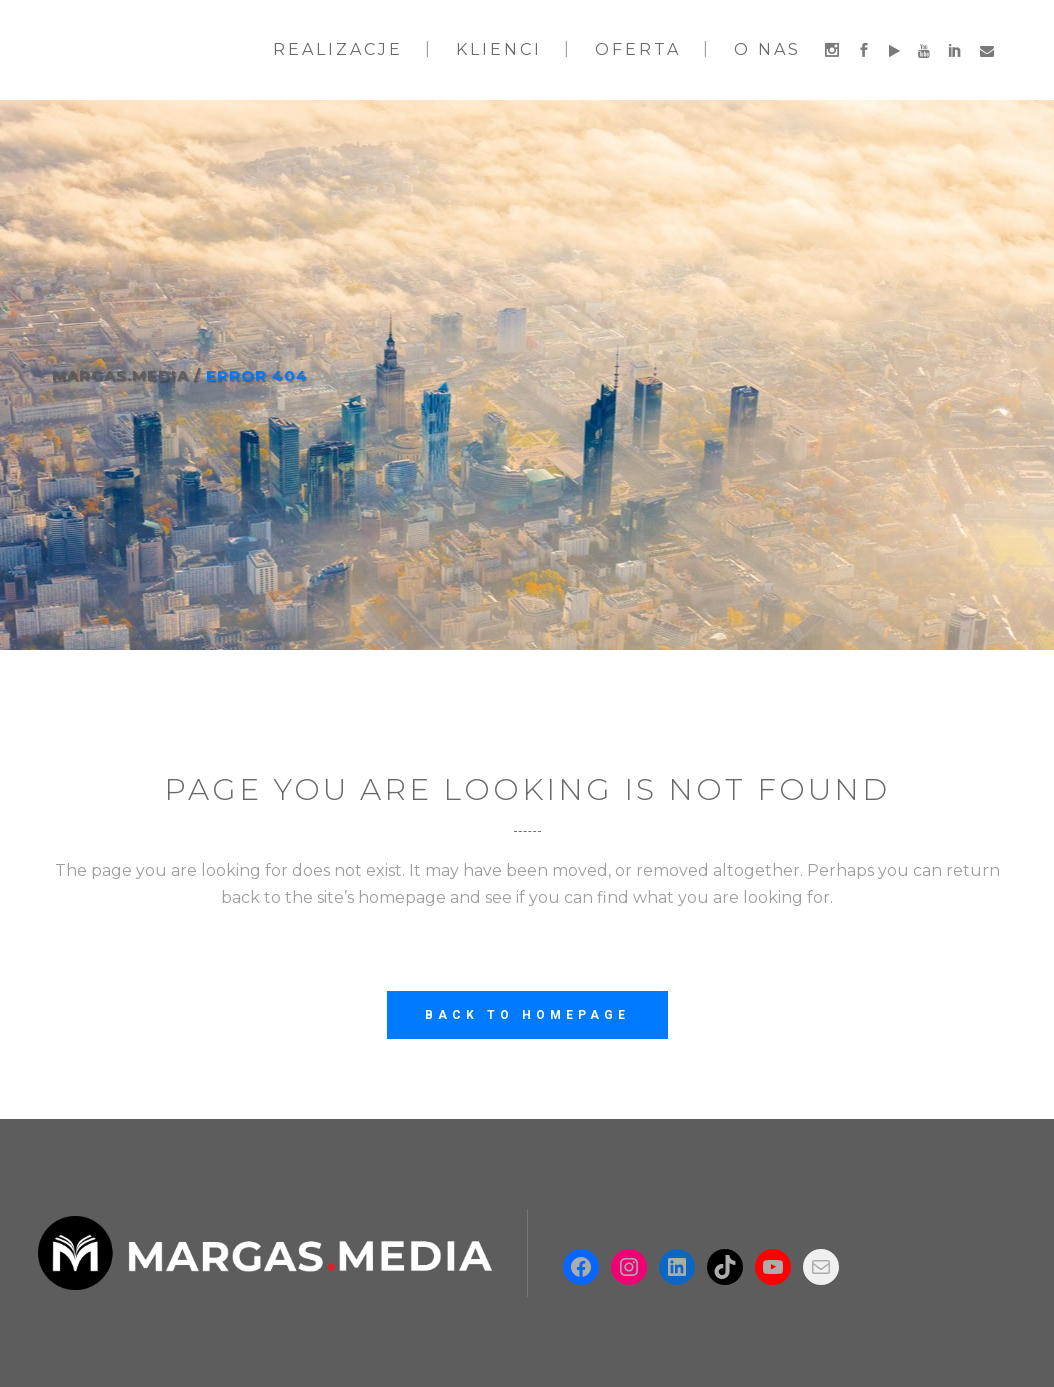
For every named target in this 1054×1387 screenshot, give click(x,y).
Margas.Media (120, 375)
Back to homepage (527, 1015)
